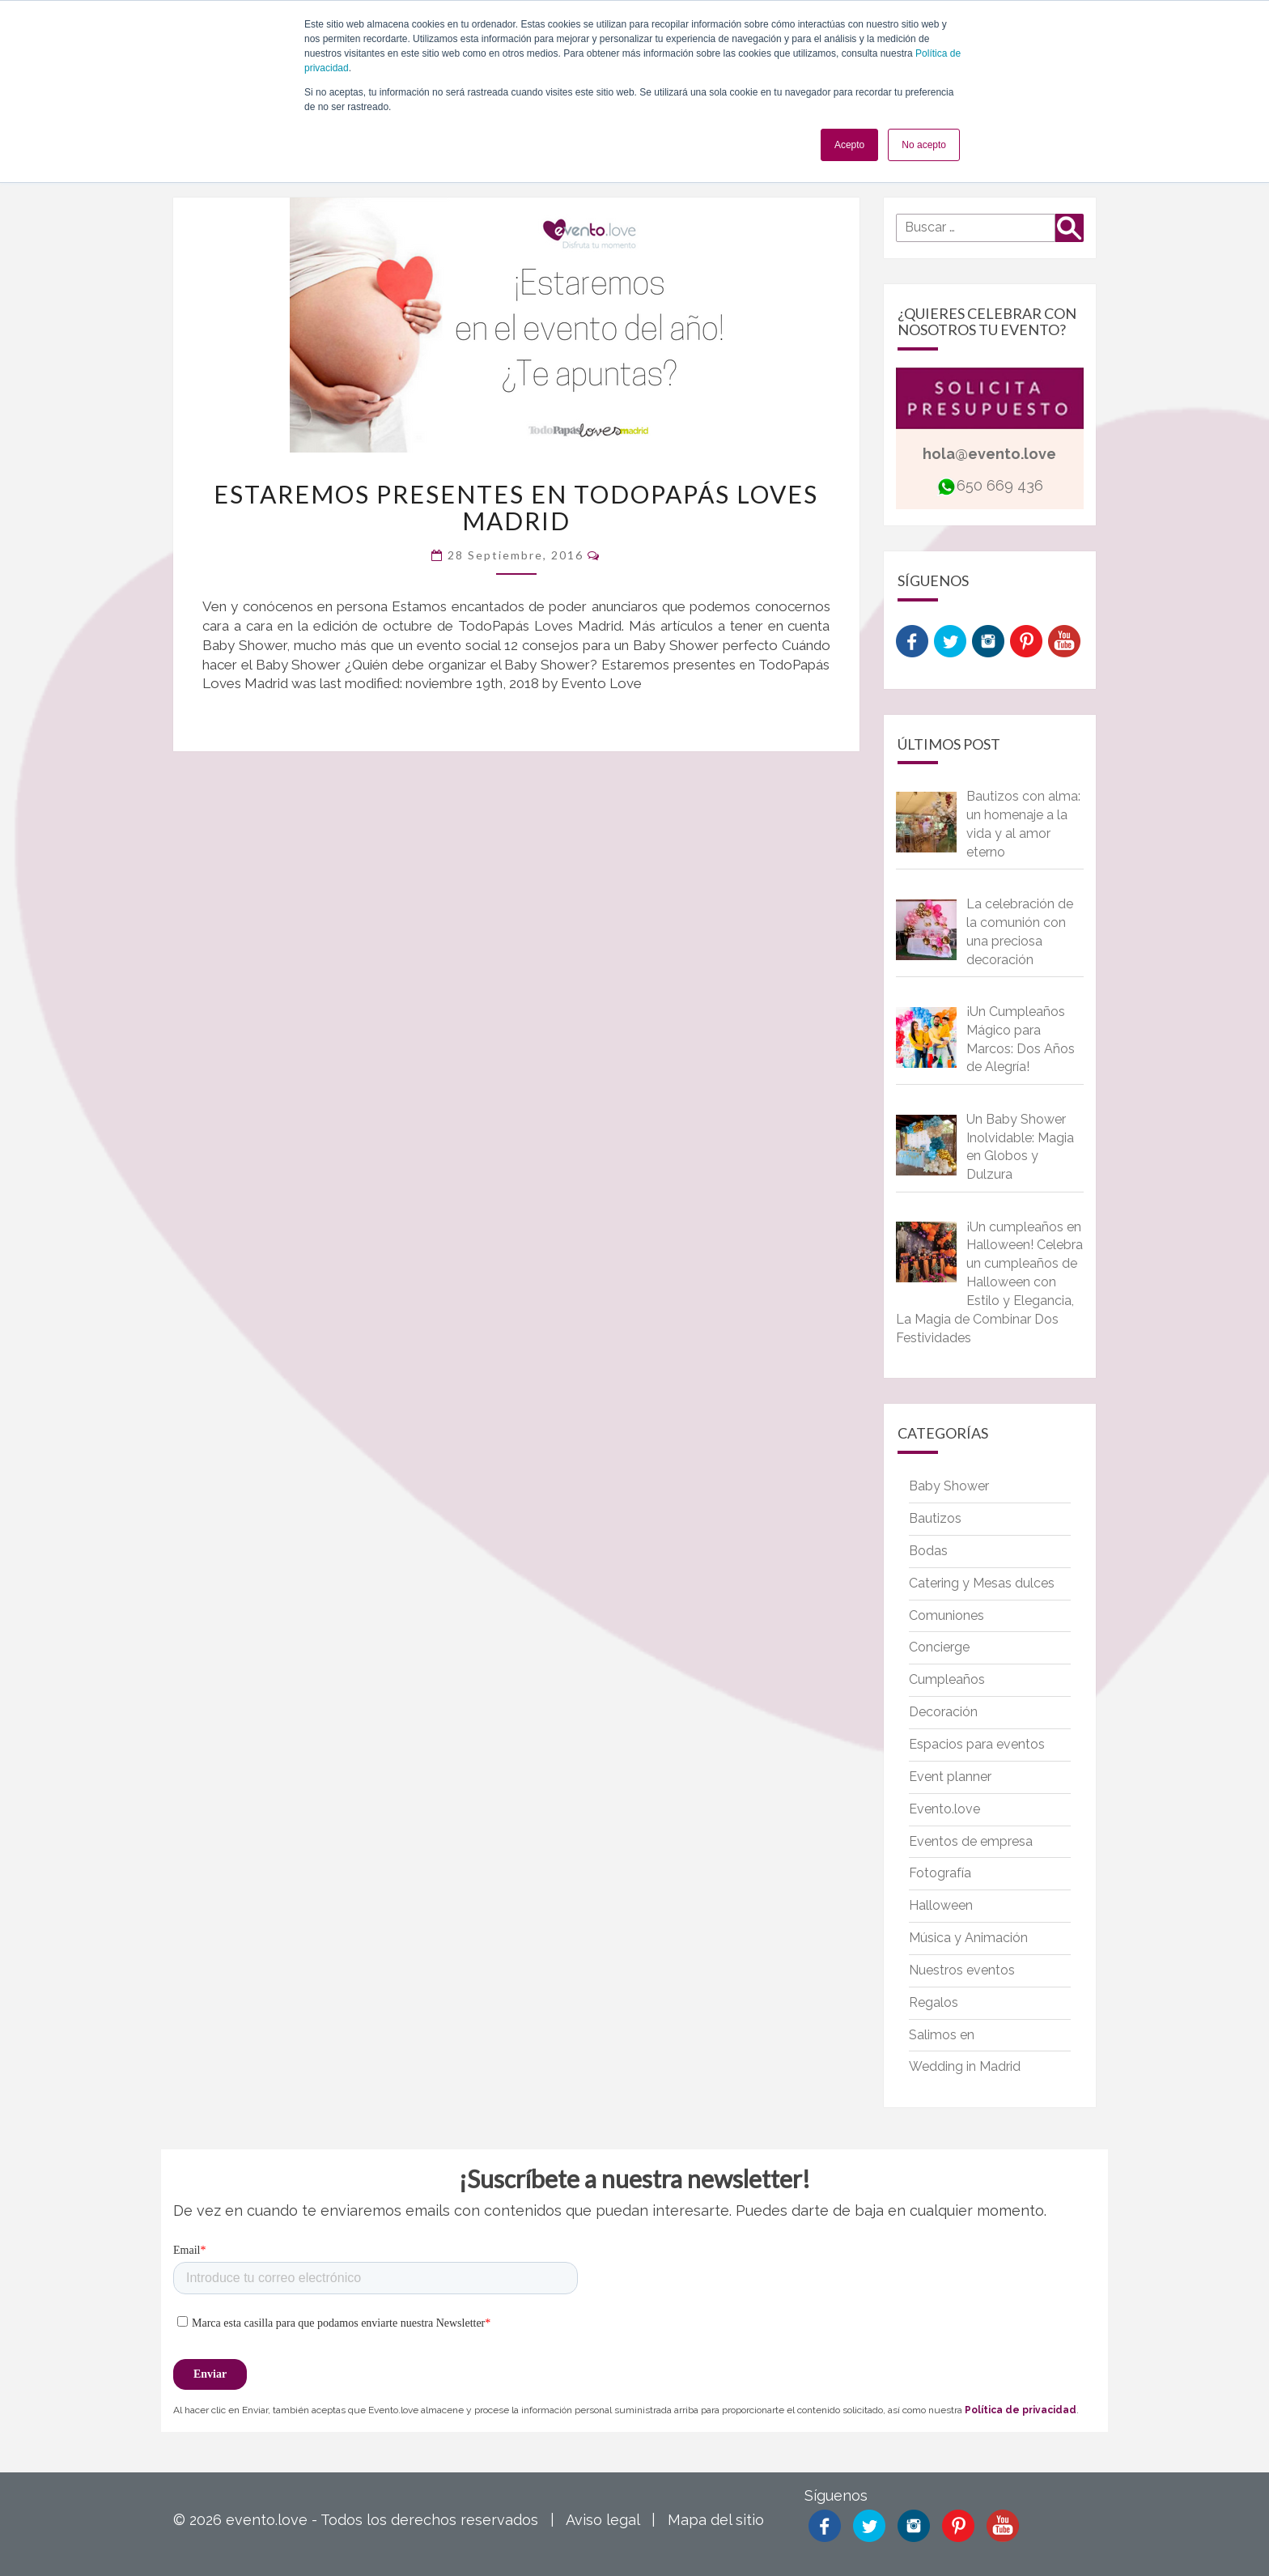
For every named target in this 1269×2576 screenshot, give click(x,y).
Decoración (943, 1711)
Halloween (941, 1905)
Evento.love (944, 1809)
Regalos (933, 2002)
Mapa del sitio (716, 2519)
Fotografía (940, 1873)
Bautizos (935, 1518)
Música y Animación (968, 1937)
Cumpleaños (947, 1679)
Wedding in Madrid (965, 2066)
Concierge (939, 1647)
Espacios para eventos (977, 1744)
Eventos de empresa (971, 1841)
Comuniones (946, 1615)
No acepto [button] (924, 145)
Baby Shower (949, 1486)
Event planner (950, 1776)
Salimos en (941, 2035)
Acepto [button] (849, 145)
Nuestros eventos (962, 1970)
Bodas (928, 1550)
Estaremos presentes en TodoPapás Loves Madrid (516, 507)
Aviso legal (602, 2519)
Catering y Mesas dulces (982, 1583)
